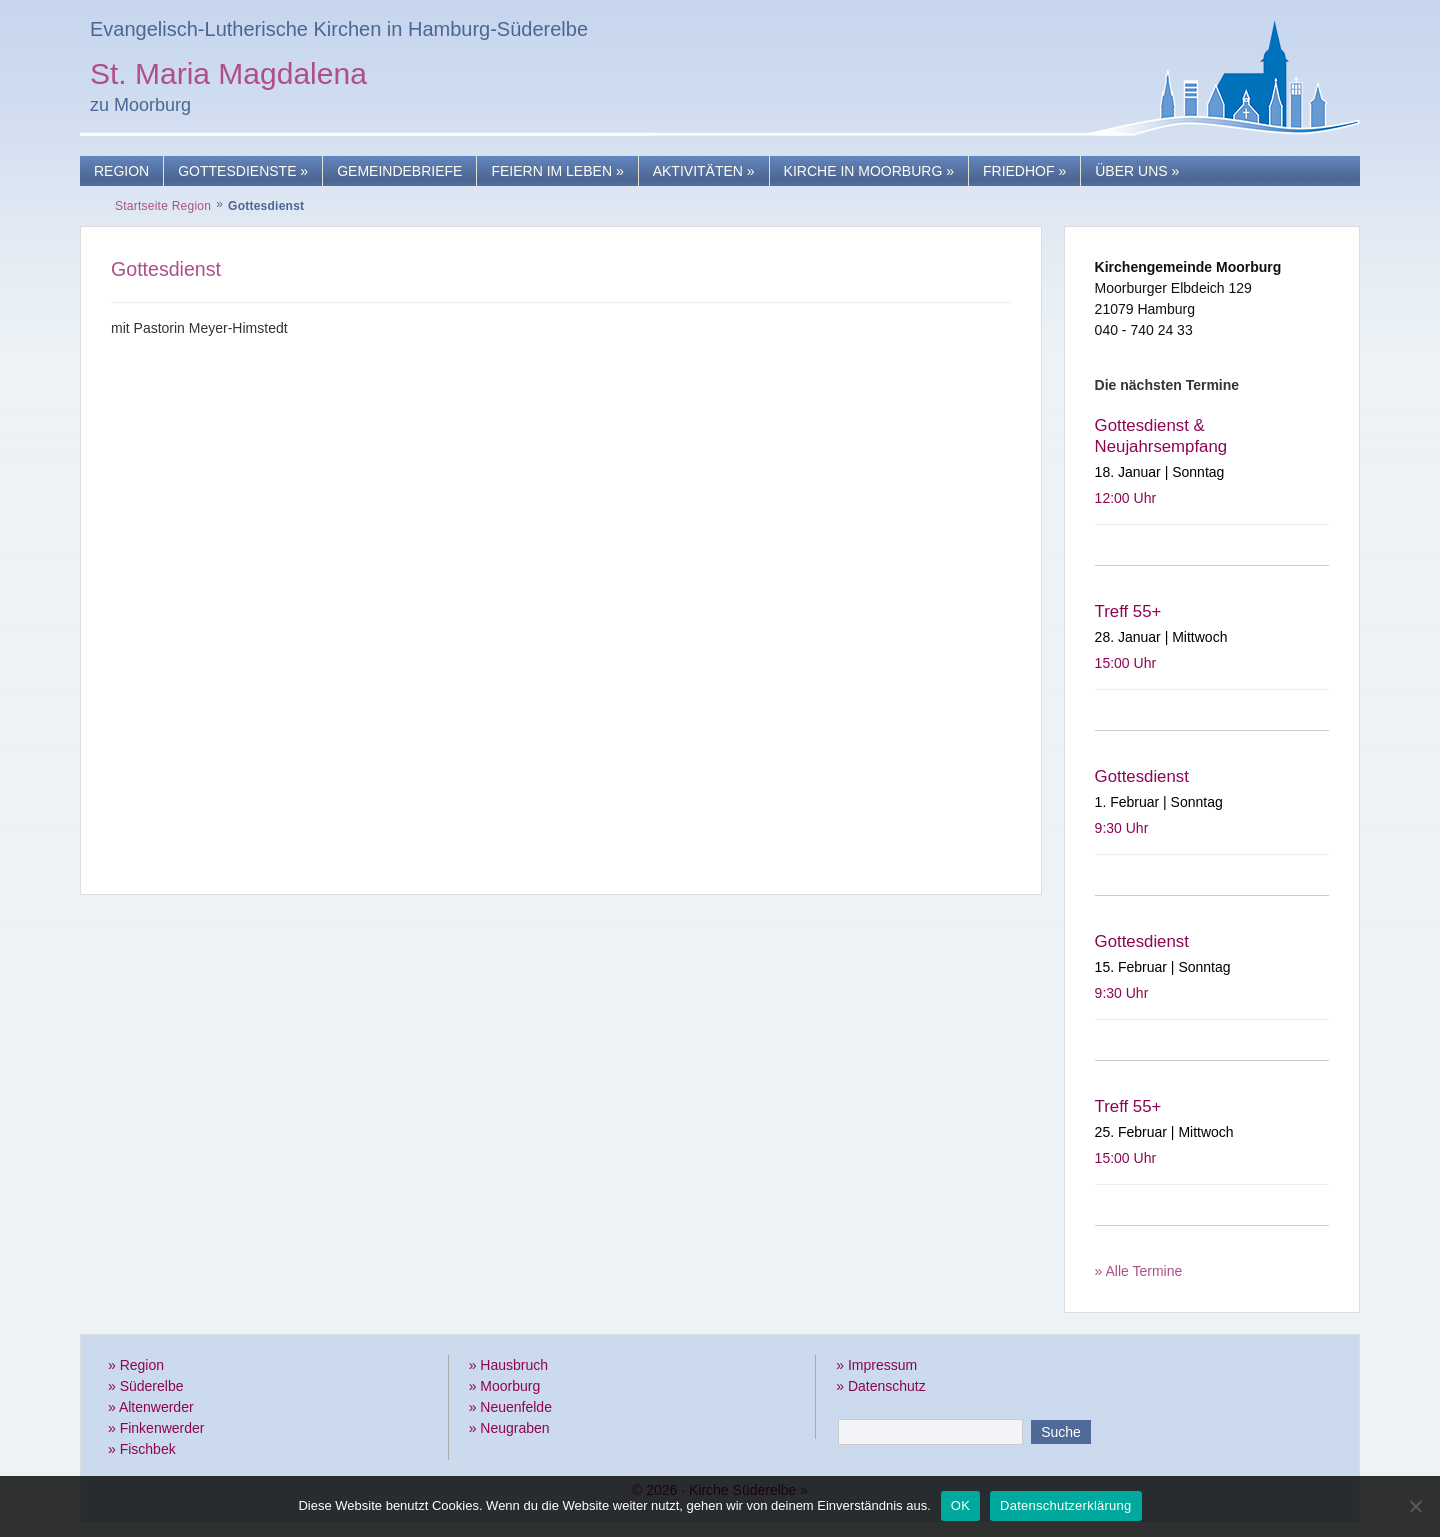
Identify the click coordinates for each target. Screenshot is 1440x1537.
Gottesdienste (243, 171)
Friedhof (1024, 171)
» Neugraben (509, 1428)
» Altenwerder (151, 1407)
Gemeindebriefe (399, 171)
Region (121, 171)
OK (960, 1505)
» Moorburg (505, 1386)
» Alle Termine (1139, 1271)
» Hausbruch (508, 1365)
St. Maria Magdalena (228, 76)
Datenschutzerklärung (1065, 1505)
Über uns (1137, 171)
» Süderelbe (146, 1386)
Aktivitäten (704, 171)
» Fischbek (142, 1449)
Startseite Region (163, 206)
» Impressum (876, 1365)
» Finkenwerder (156, 1428)
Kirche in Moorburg (869, 171)
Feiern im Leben (557, 171)
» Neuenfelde (510, 1407)
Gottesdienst (166, 269)
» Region (136, 1365)
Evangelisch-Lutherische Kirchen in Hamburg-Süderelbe (339, 29)
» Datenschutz (881, 1386)
